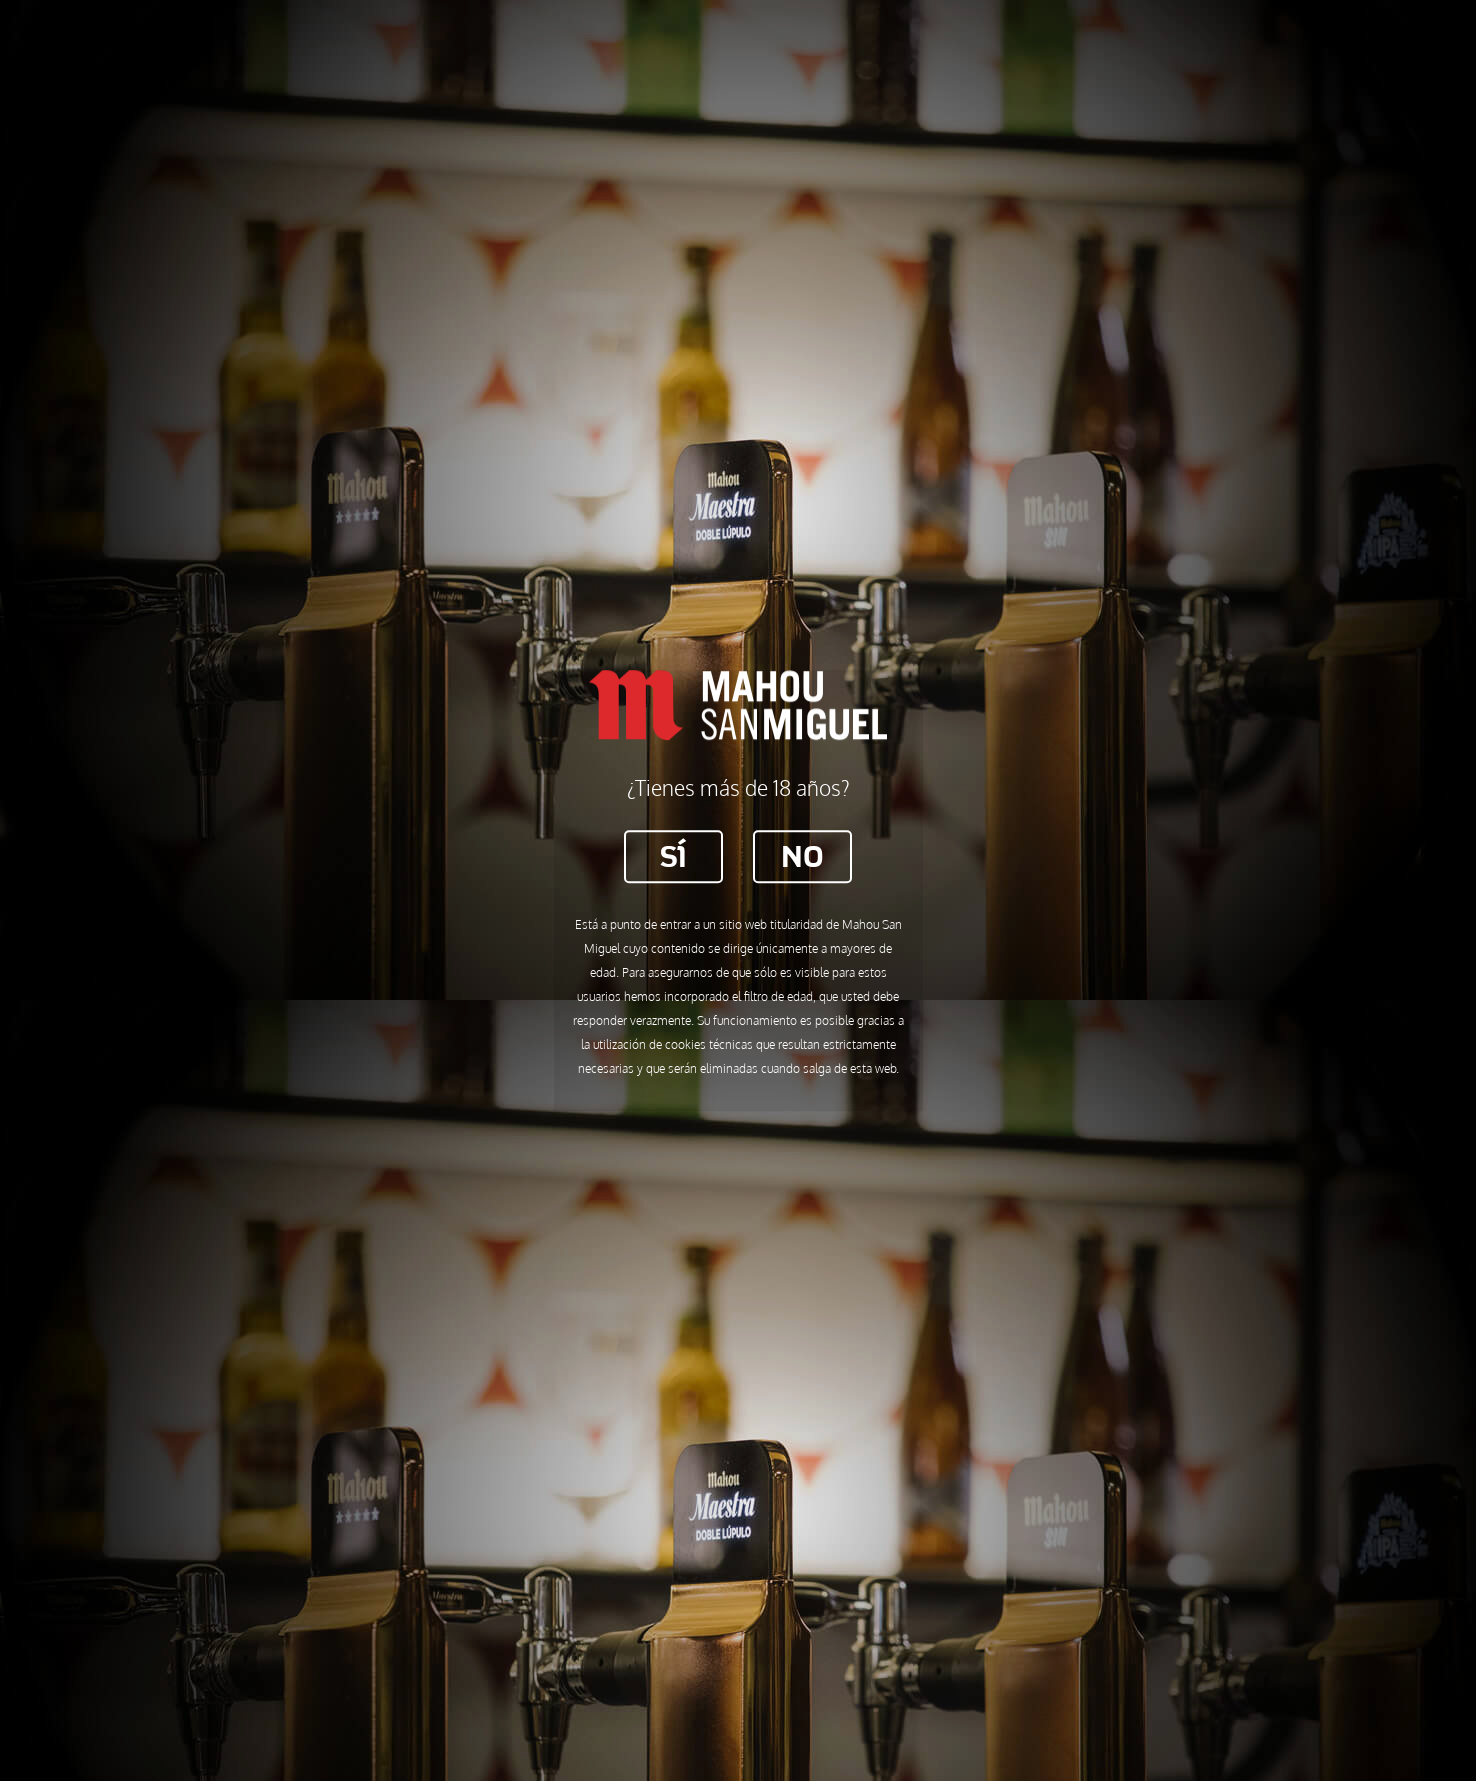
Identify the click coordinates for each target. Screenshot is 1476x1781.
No (802, 856)
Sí (673, 856)
